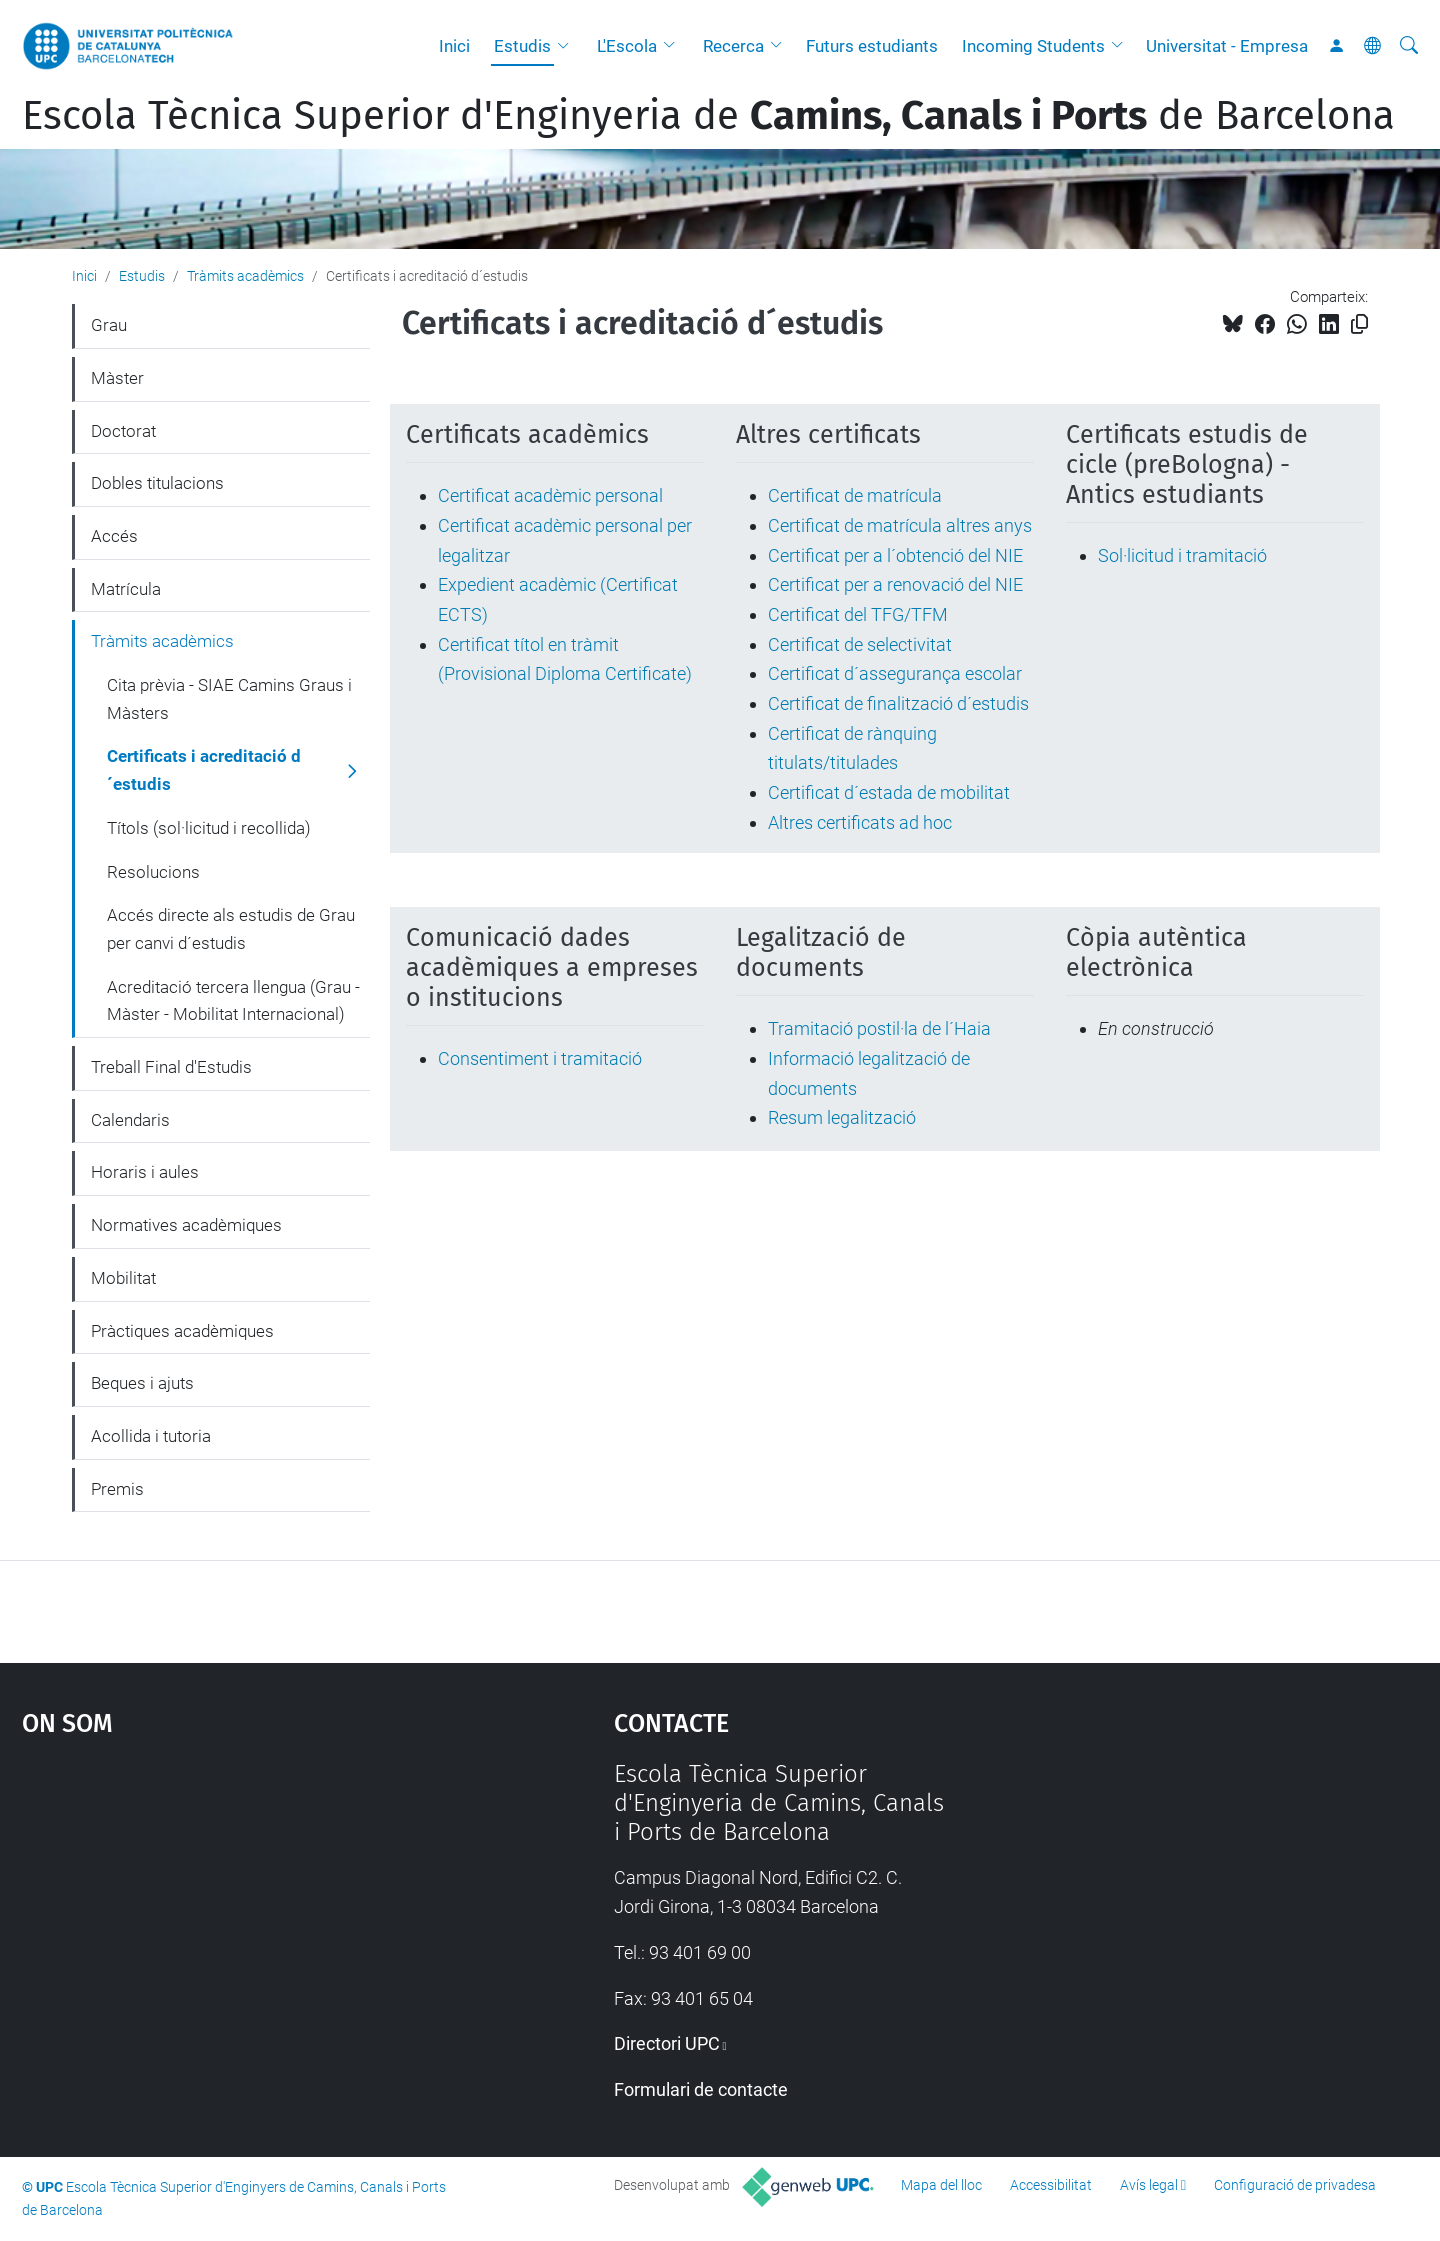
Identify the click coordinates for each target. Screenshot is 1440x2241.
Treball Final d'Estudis (171, 1067)
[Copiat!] (1359, 324)
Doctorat (123, 431)
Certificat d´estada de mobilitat (889, 792)
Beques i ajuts (142, 1383)
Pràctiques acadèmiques (182, 1331)
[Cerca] (1409, 46)
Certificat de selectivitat (860, 644)
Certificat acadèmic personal (550, 495)
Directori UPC (667, 2043)
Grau (109, 325)
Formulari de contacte (701, 2089)
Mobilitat (123, 1278)
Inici (454, 46)
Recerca (733, 46)
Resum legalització (842, 1117)
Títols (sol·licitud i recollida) (209, 828)
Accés (114, 536)
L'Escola (627, 46)
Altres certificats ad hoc (860, 822)
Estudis (522, 46)
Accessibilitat (1051, 2185)
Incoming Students (1033, 46)
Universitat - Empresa (1227, 46)
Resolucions (153, 872)
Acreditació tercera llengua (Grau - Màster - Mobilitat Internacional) (233, 1001)
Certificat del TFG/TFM (858, 614)
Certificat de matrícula (855, 495)
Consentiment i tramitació (540, 1058)
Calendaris (130, 1120)
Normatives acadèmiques (186, 1225)
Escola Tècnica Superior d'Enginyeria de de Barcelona (708, 116)
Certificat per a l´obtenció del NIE (895, 555)
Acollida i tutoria (151, 1436)
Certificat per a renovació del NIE (895, 584)
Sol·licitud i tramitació (1182, 555)
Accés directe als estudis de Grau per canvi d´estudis (231, 929)
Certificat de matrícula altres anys (900, 525)
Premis (117, 1489)
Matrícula (126, 589)
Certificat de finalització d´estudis (898, 703)
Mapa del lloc (941, 2185)
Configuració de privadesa (1295, 2185)
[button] (568, 46)
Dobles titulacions (157, 483)
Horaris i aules (145, 1172)
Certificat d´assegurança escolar (895, 673)
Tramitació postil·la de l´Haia (879, 1028)
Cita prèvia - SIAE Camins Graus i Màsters (229, 699)
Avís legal (1149, 2185)
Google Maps (247, 1910)
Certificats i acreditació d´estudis (204, 770)
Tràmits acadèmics (245, 276)
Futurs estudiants (872, 46)
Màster (117, 378)
